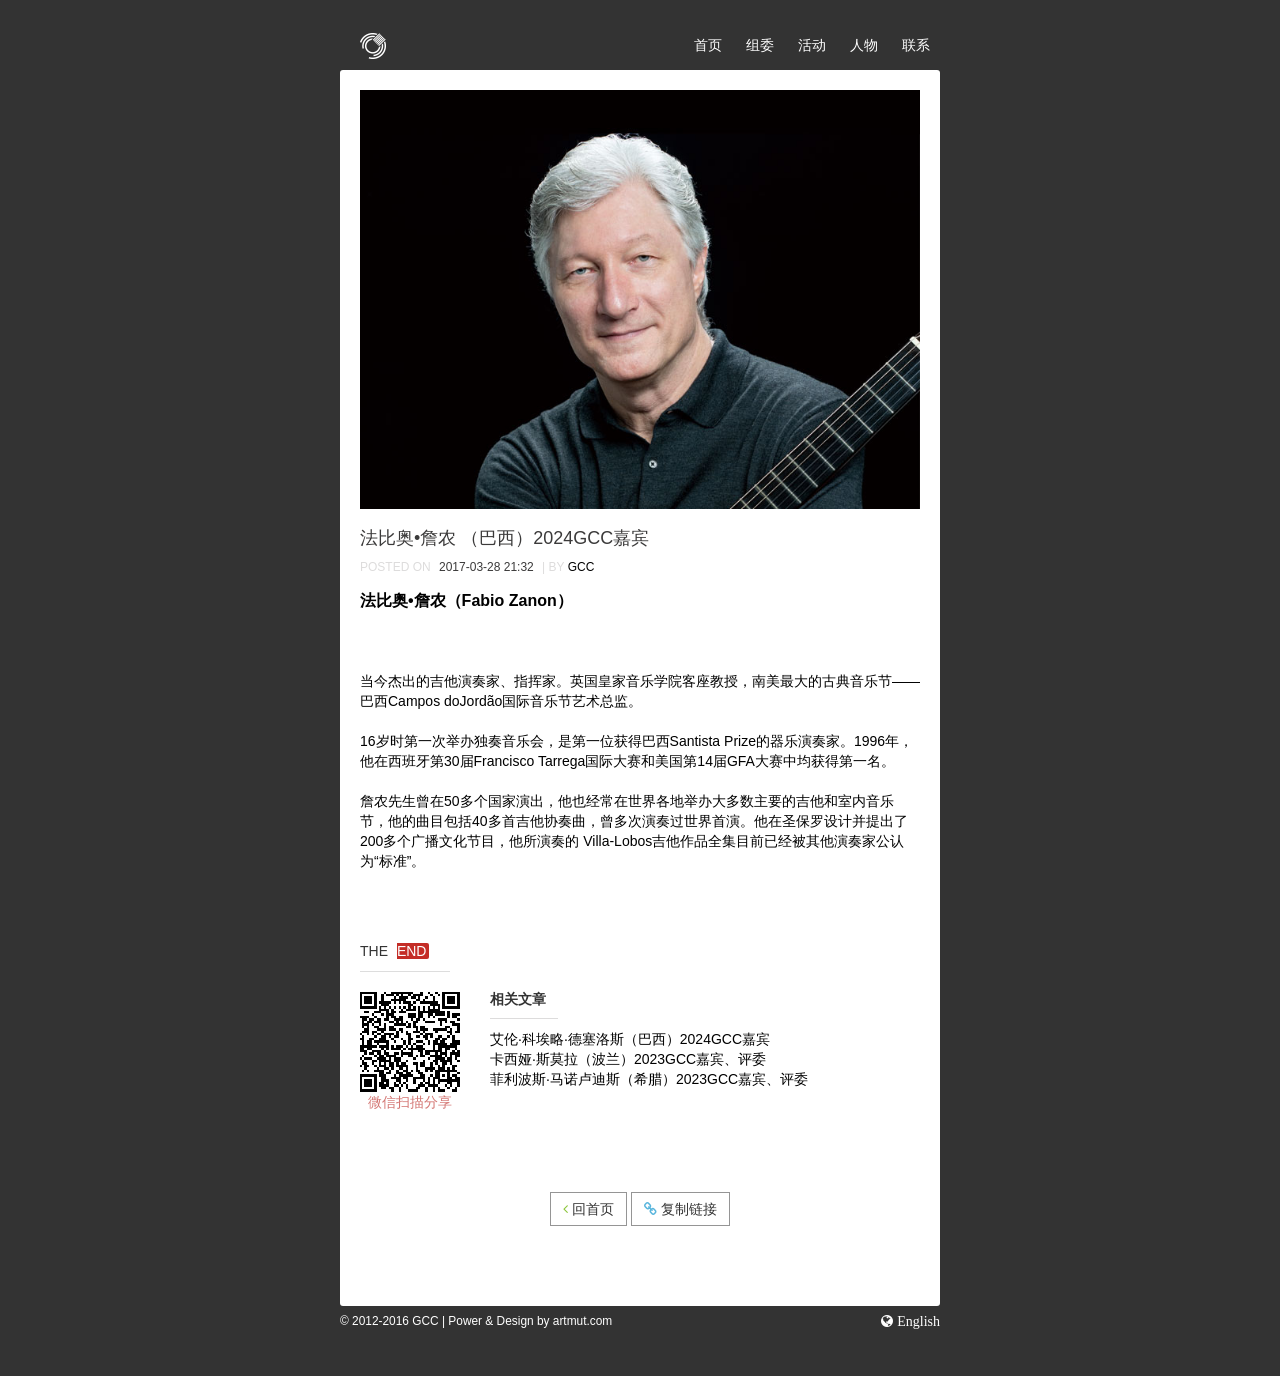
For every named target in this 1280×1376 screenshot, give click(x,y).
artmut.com (582, 1321)
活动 (812, 45)
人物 (864, 45)
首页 (708, 45)
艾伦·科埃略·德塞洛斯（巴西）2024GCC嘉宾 (630, 1039)
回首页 (588, 1209)
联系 (916, 45)
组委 (760, 45)
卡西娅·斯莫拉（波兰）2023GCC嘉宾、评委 (628, 1059)
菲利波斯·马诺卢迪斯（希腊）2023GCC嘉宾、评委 (649, 1079)
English (916, 1321)
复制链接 (680, 1209)
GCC (581, 567)
